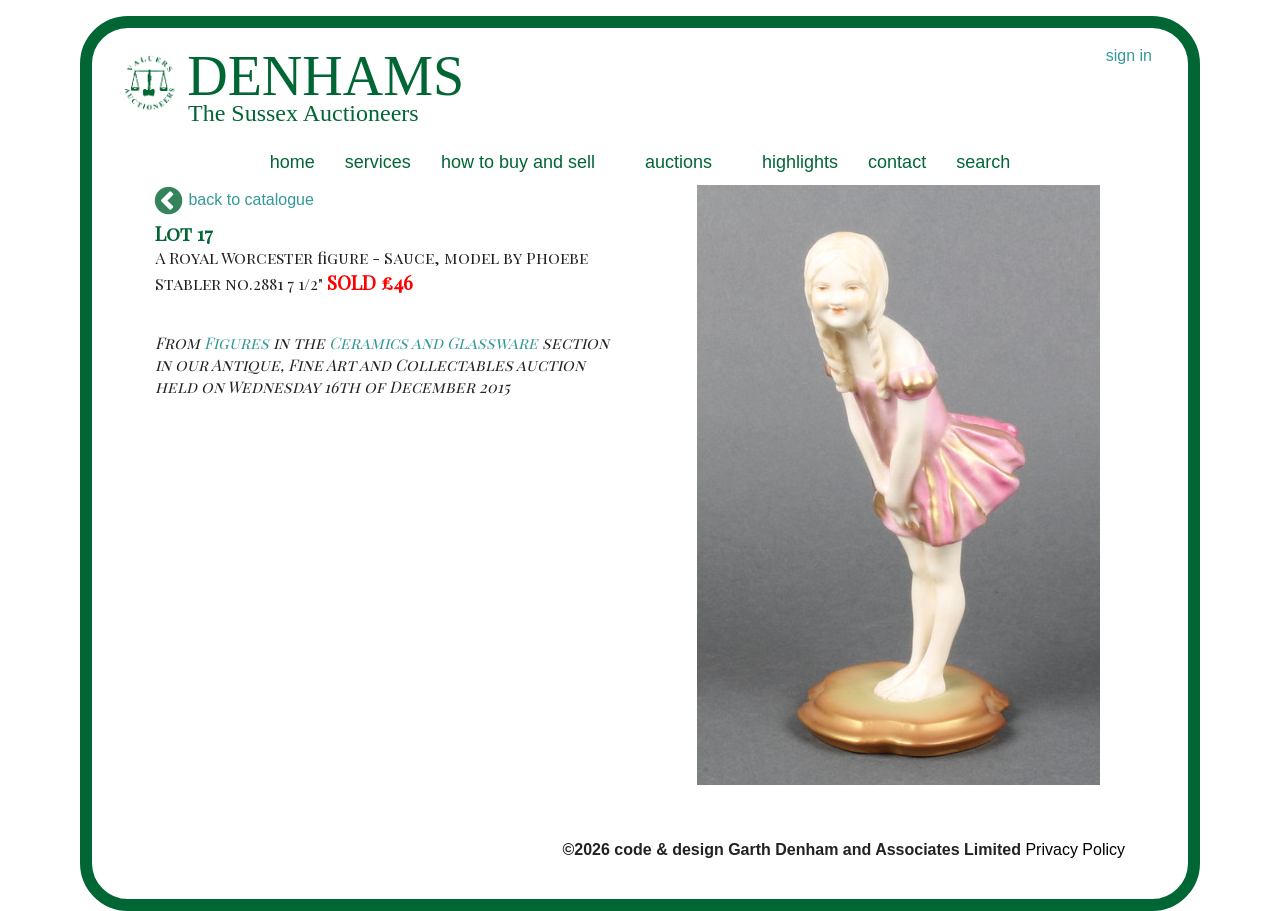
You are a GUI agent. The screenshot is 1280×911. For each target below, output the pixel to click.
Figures (236, 342)
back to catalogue (234, 199)
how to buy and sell (518, 162)
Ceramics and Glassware (433, 342)
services (378, 162)
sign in (1129, 55)
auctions (678, 162)
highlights (800, 162)
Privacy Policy (1075, 849)
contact (897, 162)
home (292, 162)
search (983, 162)
